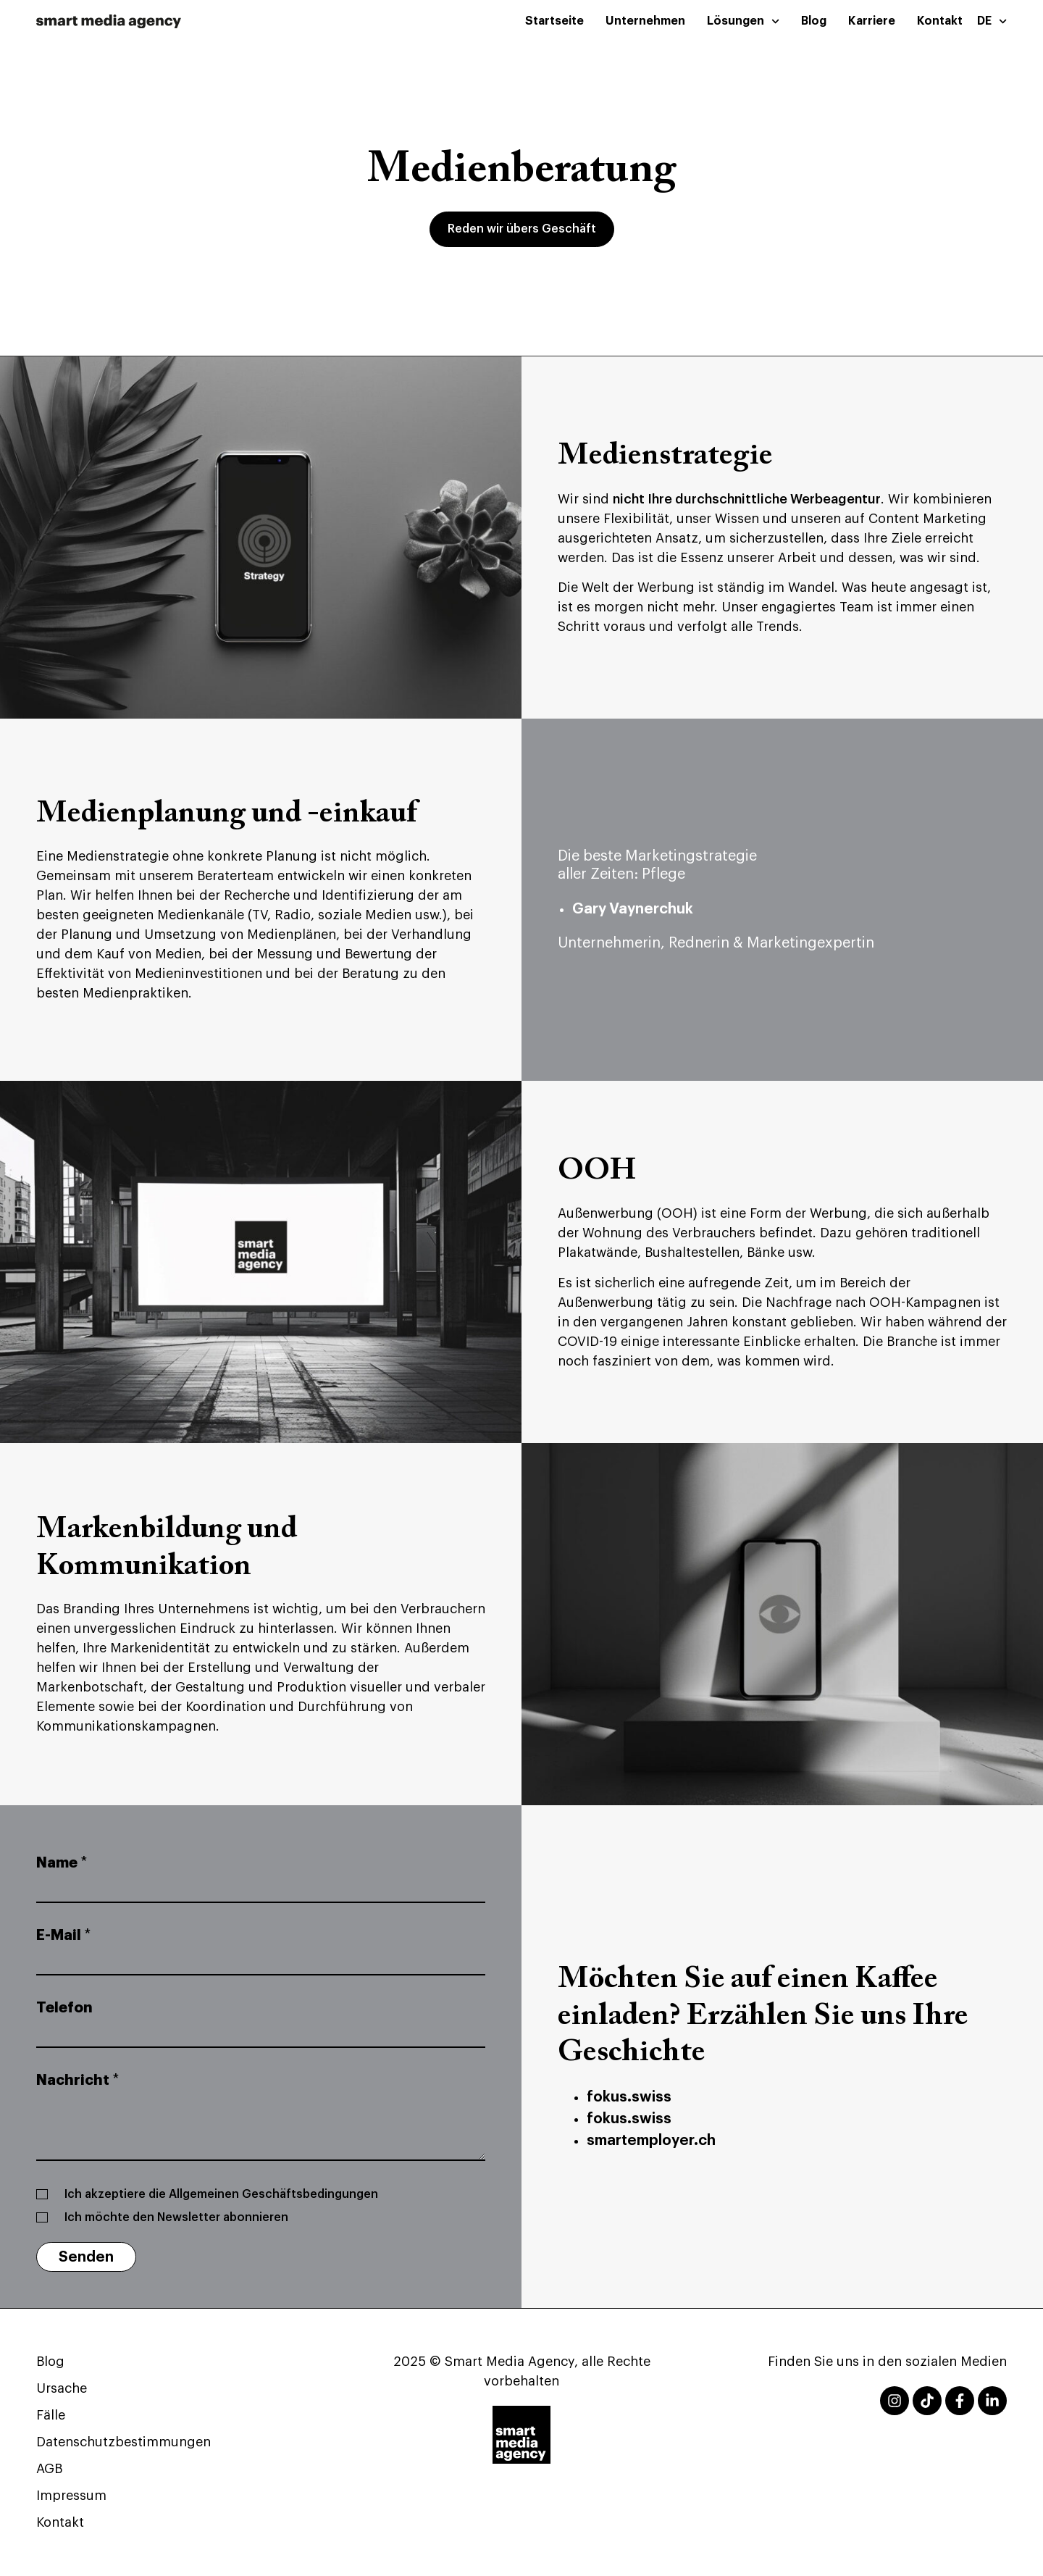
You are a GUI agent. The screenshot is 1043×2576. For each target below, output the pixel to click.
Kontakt (940, 21)
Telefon (64, 2007)
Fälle (50, 2415)
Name (61, 1862)
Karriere (871, 21)
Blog (813, 21)
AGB (49, 2468)
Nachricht (77, 2080)
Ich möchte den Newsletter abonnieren (176, 2217)
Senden (86, 2257)
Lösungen (743, 21)
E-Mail (63, 1935)
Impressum (71, 2495)
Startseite (554, 21)
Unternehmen (645, 21)
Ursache (61, 2388)
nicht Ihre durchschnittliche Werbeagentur (747, 499)
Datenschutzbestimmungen (123, 2442)
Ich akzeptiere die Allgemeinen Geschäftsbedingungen (221, 2194)
